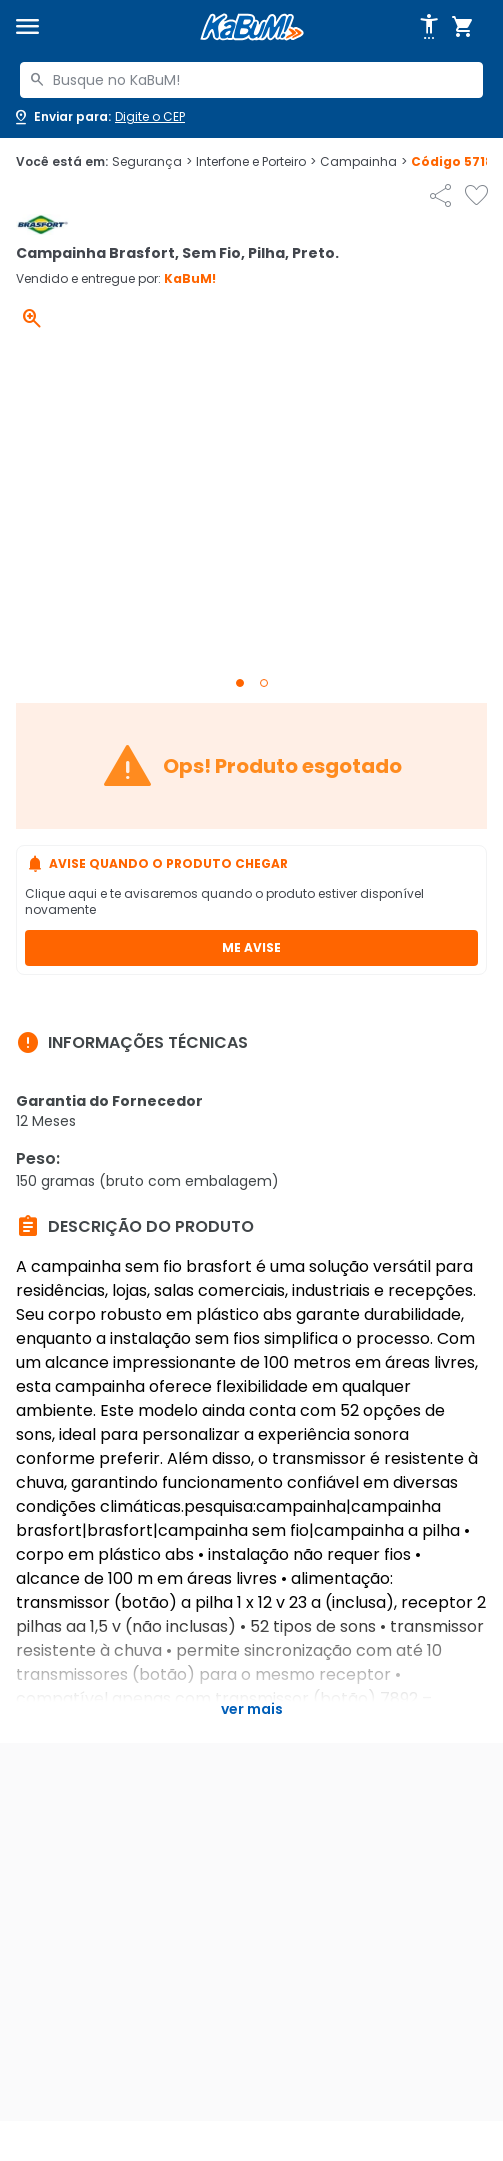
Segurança (152, 162)
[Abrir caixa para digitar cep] (98, 117)
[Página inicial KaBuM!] (252, 27)
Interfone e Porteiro (256, 162)
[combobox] (251, 80)
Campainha (363, 162)
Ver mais (252, 1709)
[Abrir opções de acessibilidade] (429, 27)
